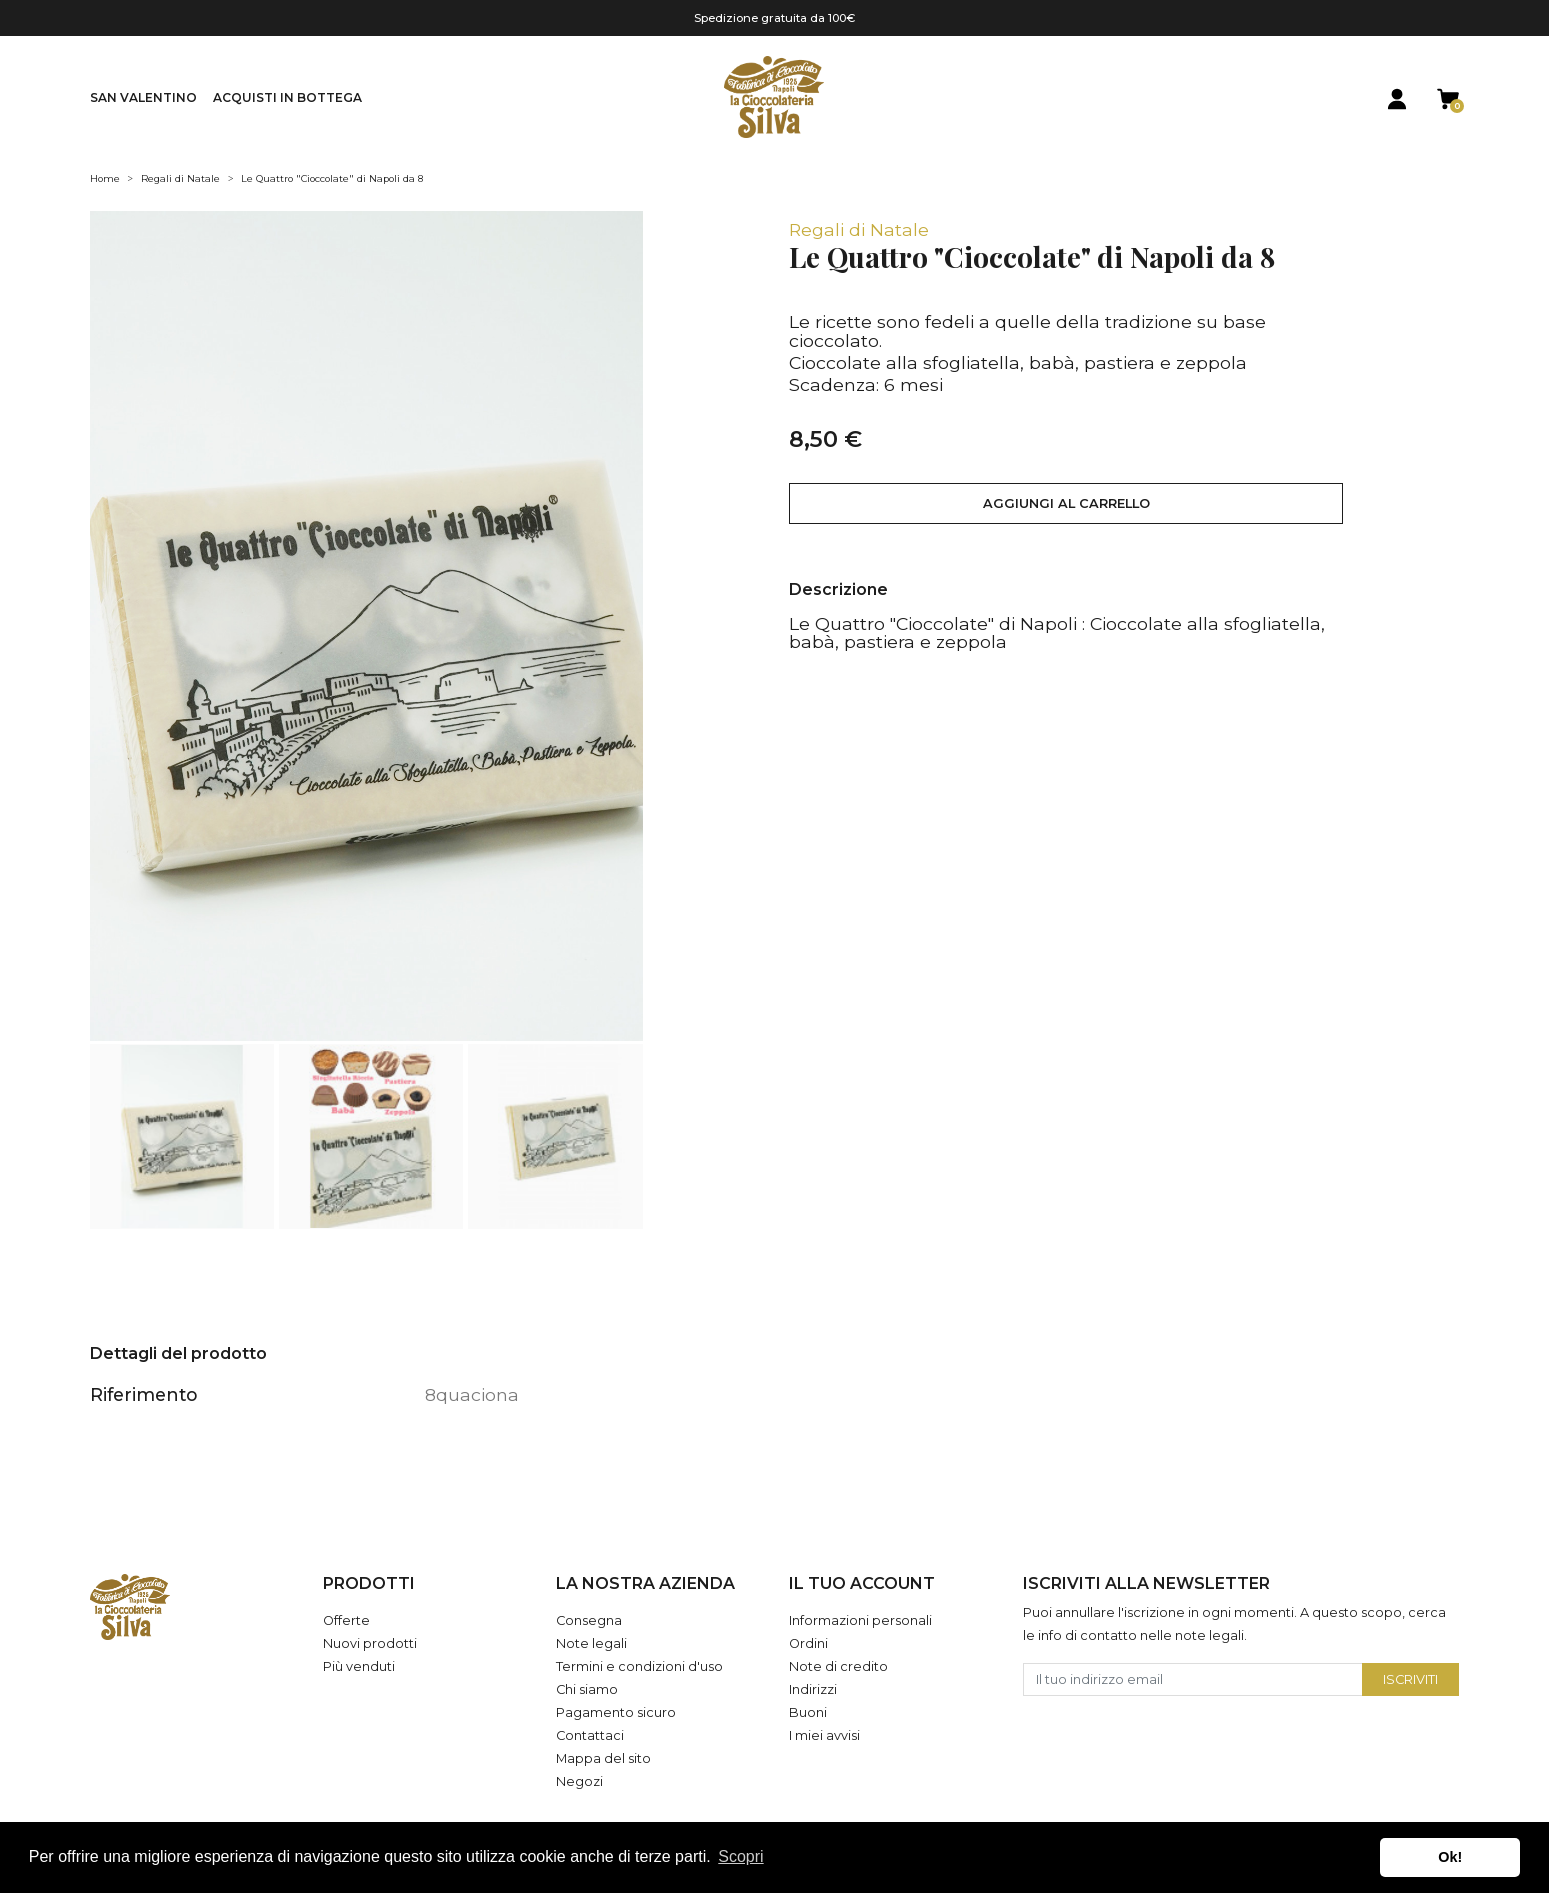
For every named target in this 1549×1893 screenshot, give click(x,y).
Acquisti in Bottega (287, 97)
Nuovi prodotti (370, 1643)
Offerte (346, 1620)
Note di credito (838, 1666)
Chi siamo (587, 1689)
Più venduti (359, 1666)
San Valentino (143, 97)
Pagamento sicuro (616, 1712)
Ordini (808, 1643)
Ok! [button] (1450, 1857)
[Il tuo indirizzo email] (1193, 1679)
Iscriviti (1410, 1679)
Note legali (591, 1643)
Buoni (808, 1712)
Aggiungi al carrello (1066, 503)
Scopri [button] (740, 1856)
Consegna (589, 1620)
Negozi (579, 1781)
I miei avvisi (824, 1735)
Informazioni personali (860, 1620)
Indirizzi (813, 1689)
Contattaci (590, 1735)
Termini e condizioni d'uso (639, 1666)
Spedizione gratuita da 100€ (774, 18)
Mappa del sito (603, 1758)
